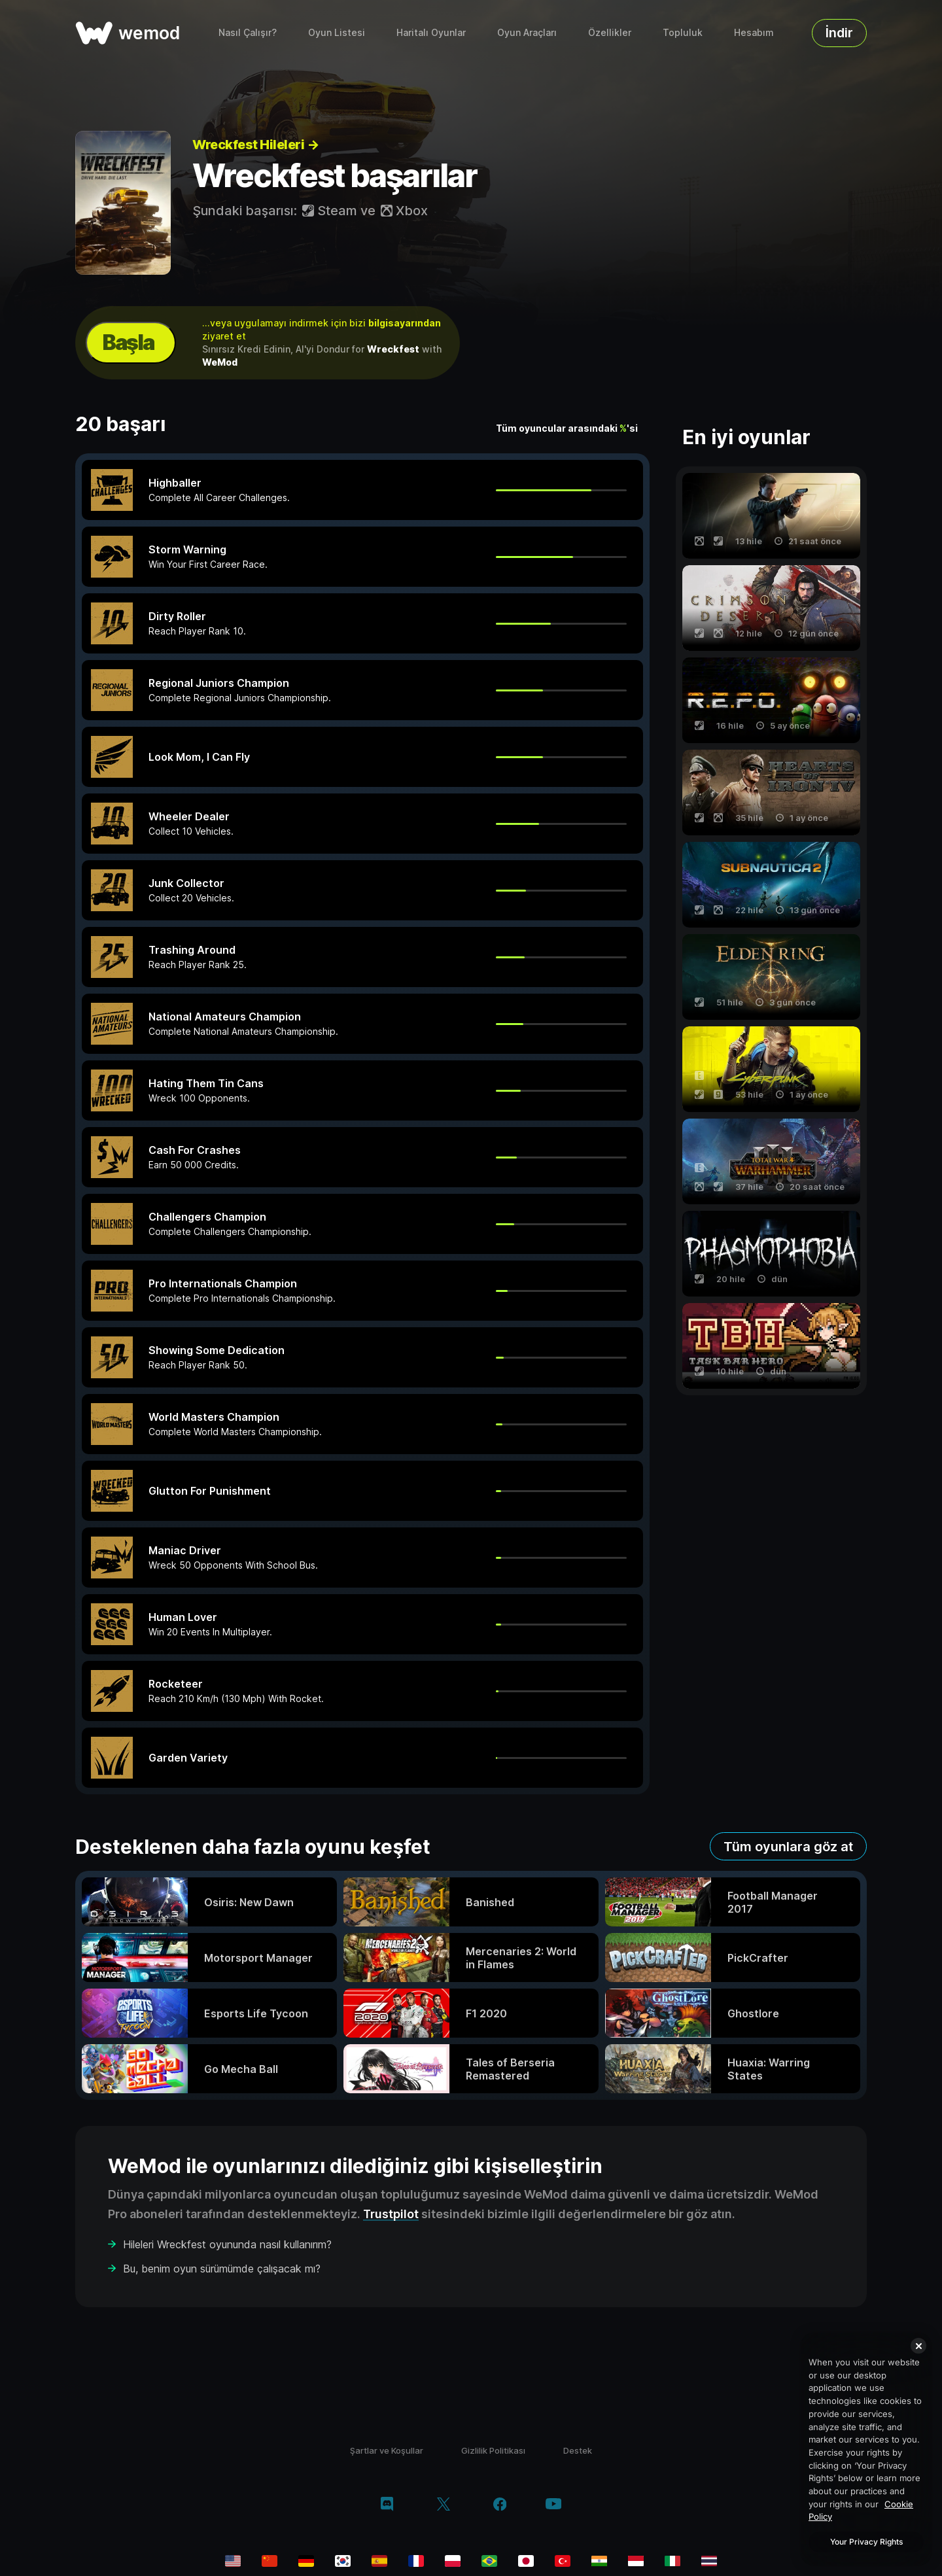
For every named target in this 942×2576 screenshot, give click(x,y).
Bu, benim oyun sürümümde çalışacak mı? (222, 2268)
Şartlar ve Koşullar (386, 2450)
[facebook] (500, 2505)
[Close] (918, 2346)
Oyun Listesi (336, 32)
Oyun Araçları (527, 32)
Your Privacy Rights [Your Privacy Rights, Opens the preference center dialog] (866, 2542)
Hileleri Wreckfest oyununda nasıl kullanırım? (227, 2244)
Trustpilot (391, 2214)
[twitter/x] (443, 2505)
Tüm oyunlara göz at (788, 1846)
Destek (577, 2450)
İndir (839, 33)
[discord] (387, 2505)
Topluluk (683, 32)
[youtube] (553, 2505)
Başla (128, 342)
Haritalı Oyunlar (431, 32)
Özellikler (609, 32)
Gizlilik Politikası (493, 2450)
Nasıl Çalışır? (247, 32)
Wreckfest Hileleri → (255, 144)
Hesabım (754, 32)
